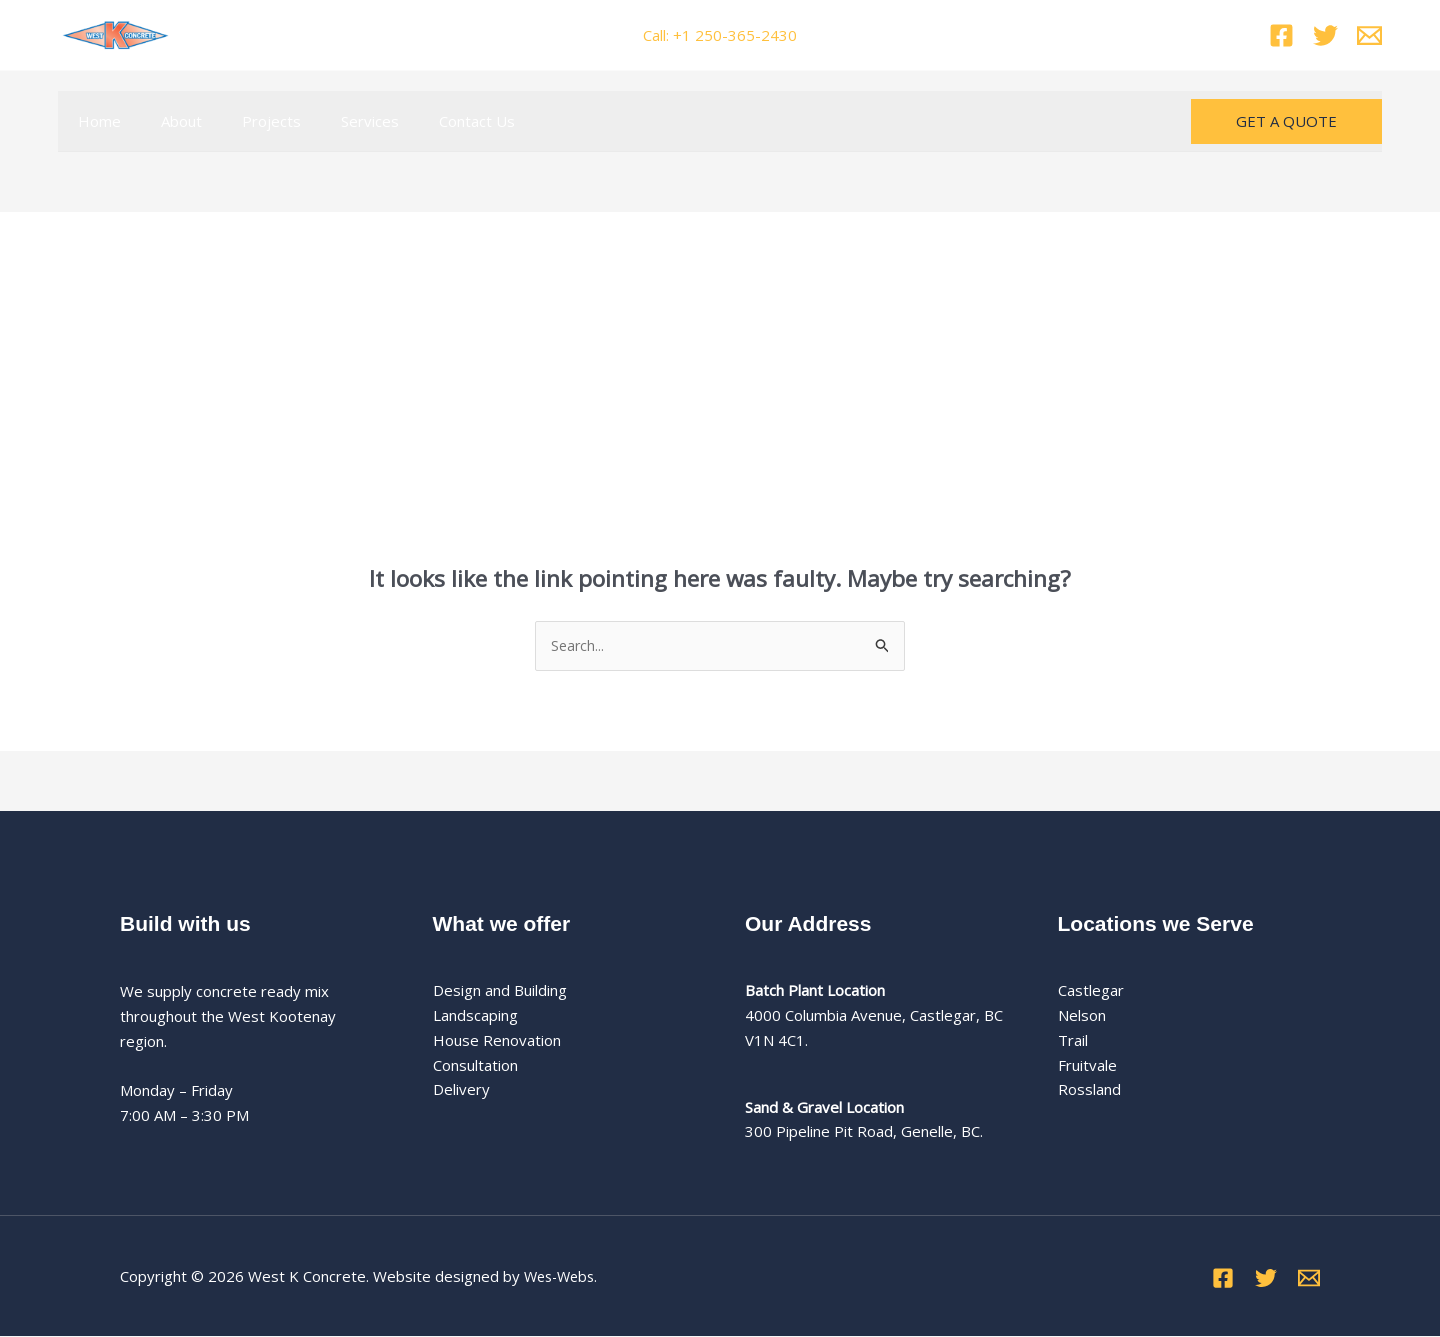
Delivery (461, 1090)
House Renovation (497, 1041)
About (166, 121)
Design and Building (500, 991)
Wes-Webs (562, 1277)
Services (335, 121)
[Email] (1369, 35)
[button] (1286, 121)
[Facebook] (1281, 35)
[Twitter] (1325, 35)
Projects (246, 121)
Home (94, 121)
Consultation (475, 1066)
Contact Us (432, 121)
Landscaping (475, 1016)
